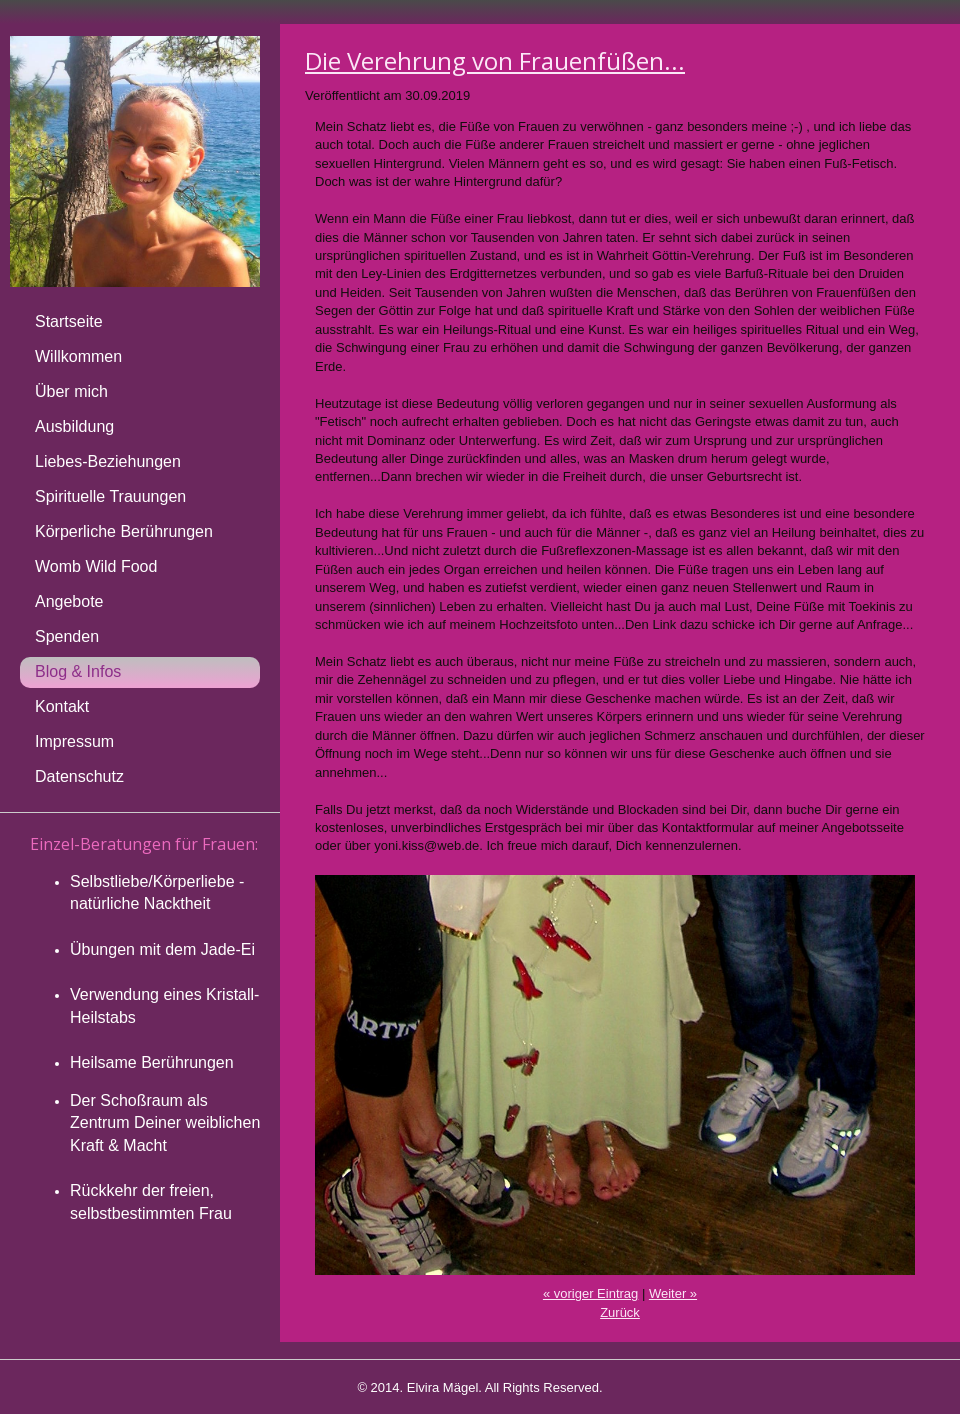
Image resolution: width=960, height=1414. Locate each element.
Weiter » (673, 1293)
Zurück (620, 1312)
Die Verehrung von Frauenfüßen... (495, 60)
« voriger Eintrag (590, 1293)
